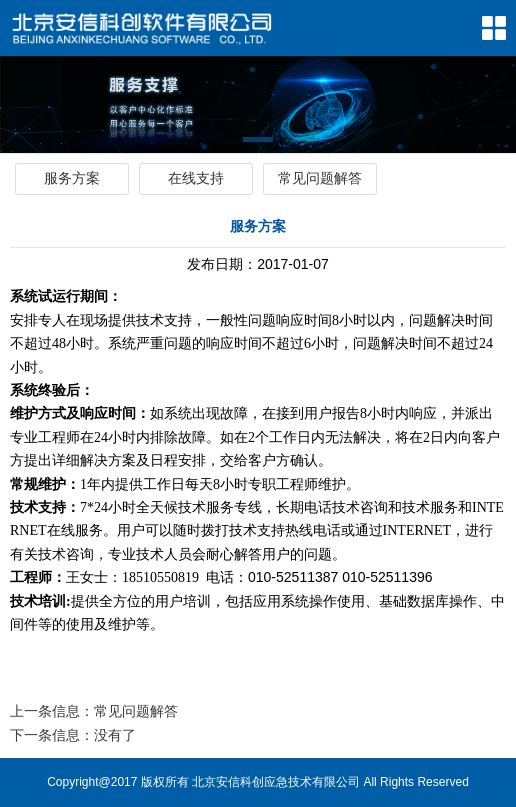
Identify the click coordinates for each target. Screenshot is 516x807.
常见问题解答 (320, 178)
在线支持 (196, 178)
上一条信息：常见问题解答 (94, 711)
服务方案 (72, 178)
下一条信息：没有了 (73, 735)
